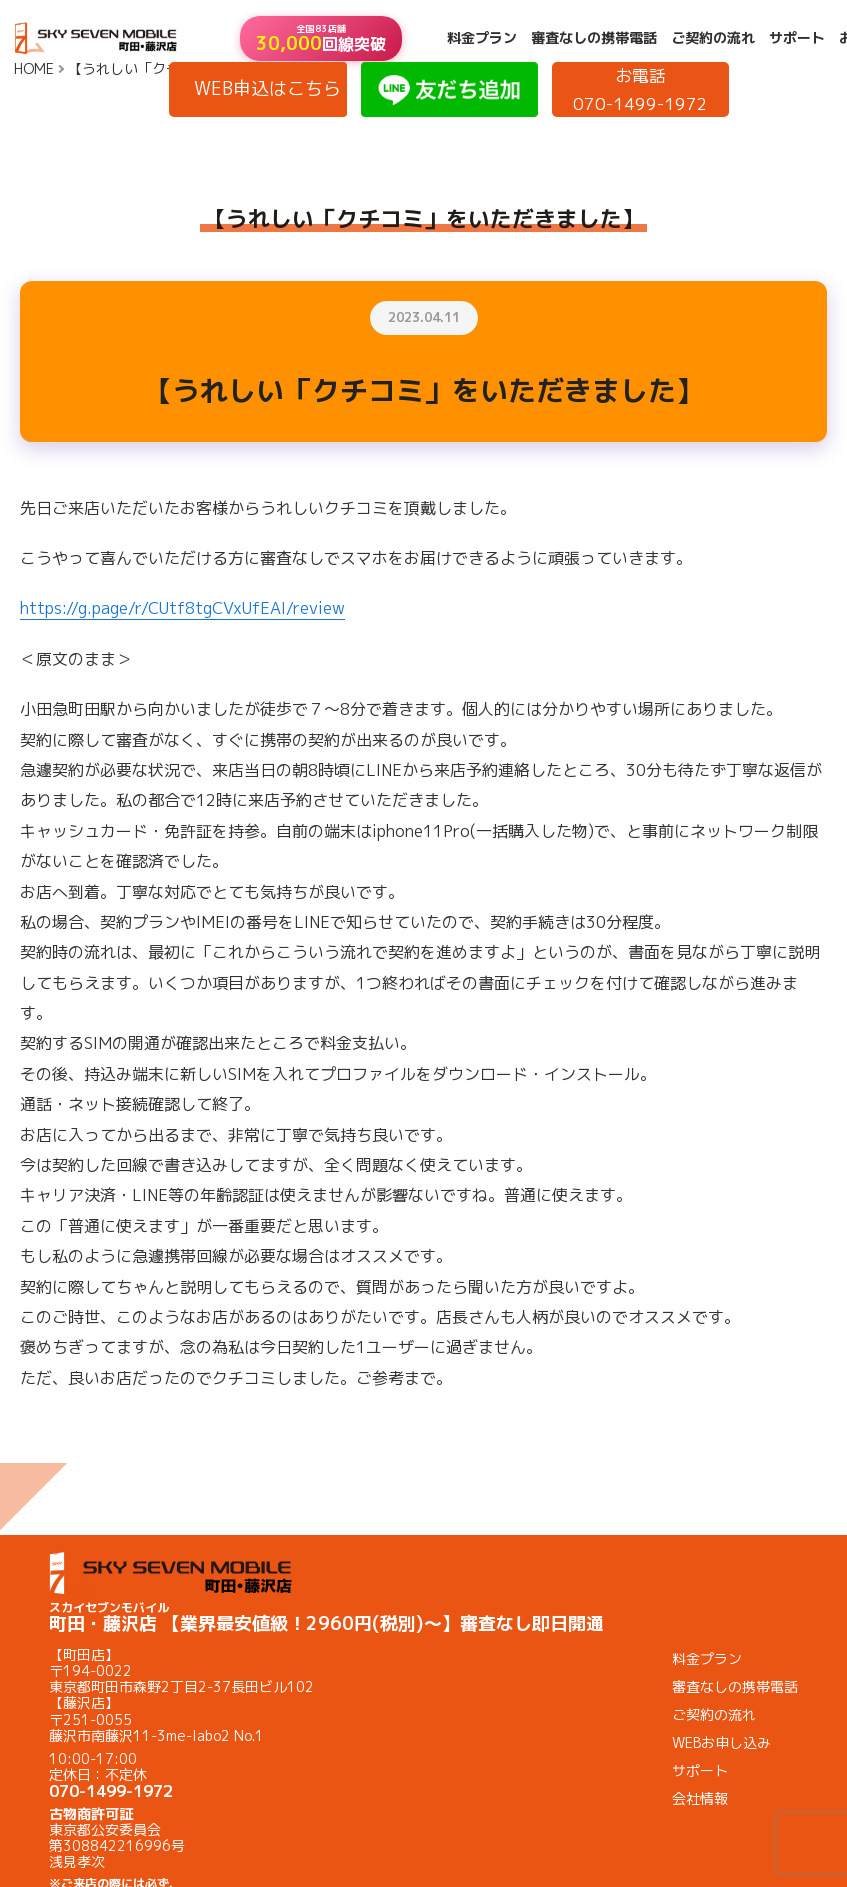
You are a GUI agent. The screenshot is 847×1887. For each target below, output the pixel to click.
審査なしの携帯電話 (594, 38)
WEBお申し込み (721, 1742)
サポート (797, 38)
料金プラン (482, 38)
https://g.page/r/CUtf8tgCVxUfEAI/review (182, 608)
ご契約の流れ (713, 38)
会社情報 (700, 1798)
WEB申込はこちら (267, 88)
